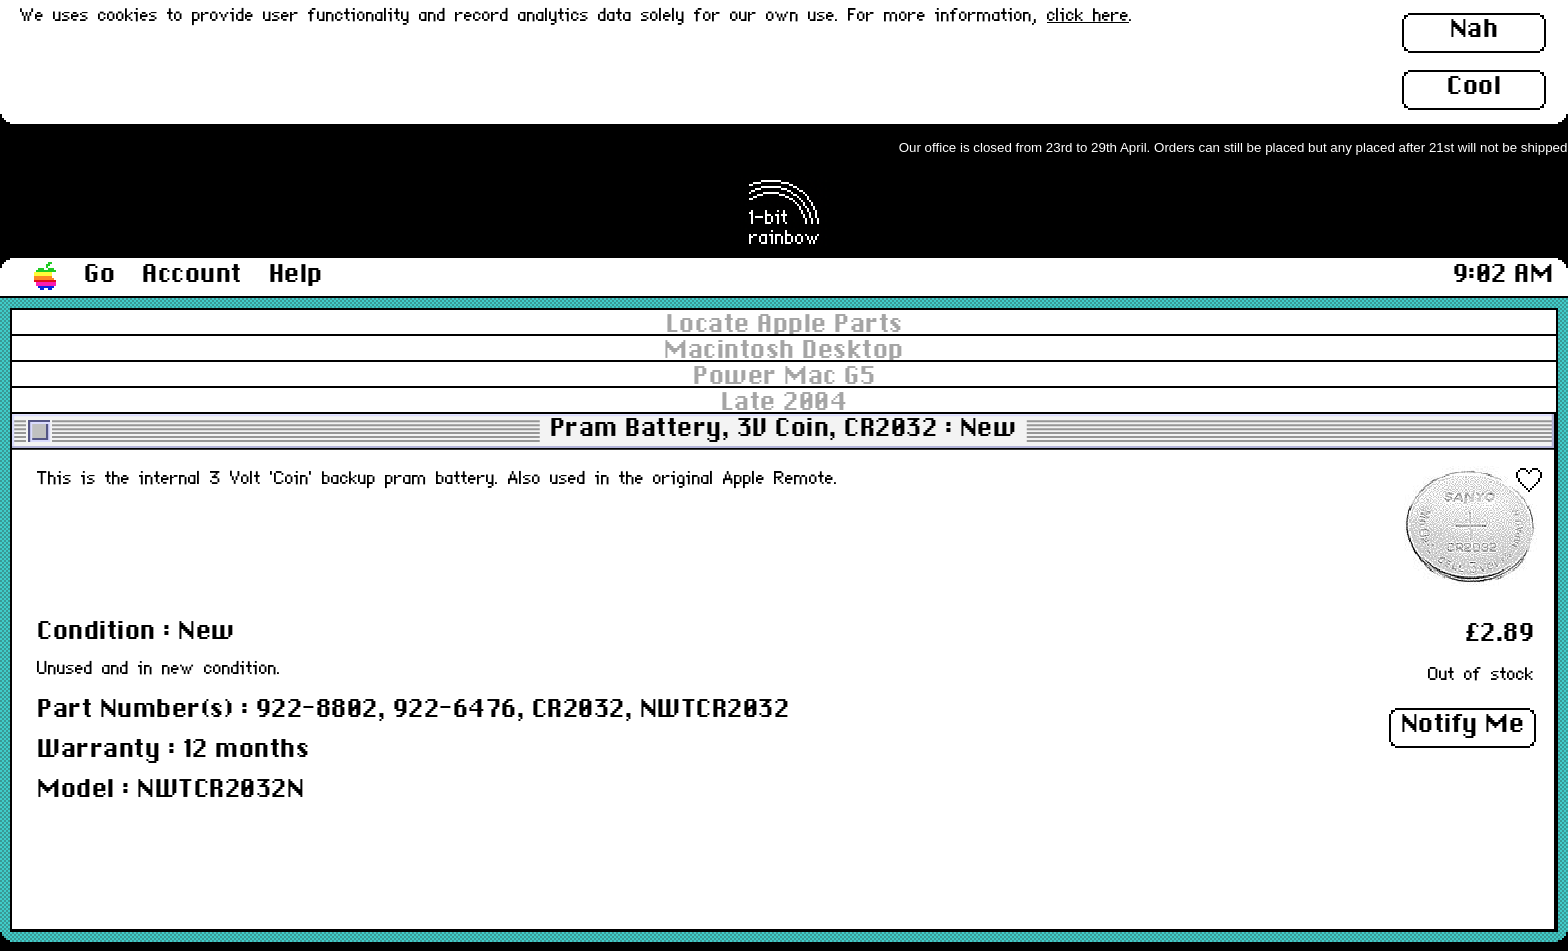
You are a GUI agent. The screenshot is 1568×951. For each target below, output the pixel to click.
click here (1088, 16)
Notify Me (1463, 725)
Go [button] (99, 275)
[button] (46, 277)
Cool (1474, 87)
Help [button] (296, 275)
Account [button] (192, 275)
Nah (1474, 30)
